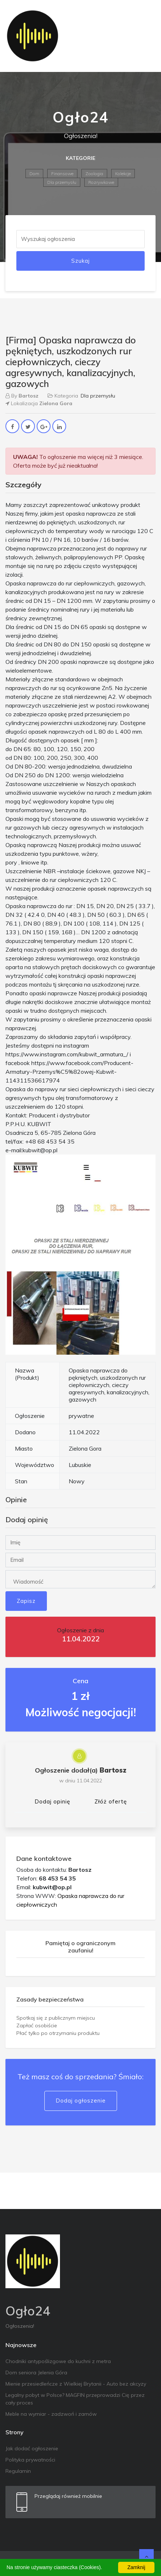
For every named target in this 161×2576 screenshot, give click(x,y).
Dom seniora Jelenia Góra (36, 2372)
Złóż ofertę (110, 1801)
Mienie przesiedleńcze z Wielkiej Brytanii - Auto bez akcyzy (75, 2384)
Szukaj (80, 260)
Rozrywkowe (101, 182)
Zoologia (94, 173)
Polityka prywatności (30, 2459)
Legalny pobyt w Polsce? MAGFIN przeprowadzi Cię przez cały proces (75, 2399)
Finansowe (62, 173)
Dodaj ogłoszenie (81, 2100)
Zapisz (26, 1600)
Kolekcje (123, 173)
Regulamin (18, 2471)
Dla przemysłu (61, 182)
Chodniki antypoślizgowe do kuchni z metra (58, 2361)
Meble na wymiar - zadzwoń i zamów (51, 2414)
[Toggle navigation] (145, 36)
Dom (34, 173)
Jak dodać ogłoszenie (31, 2448)
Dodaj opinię (52, 1801)
